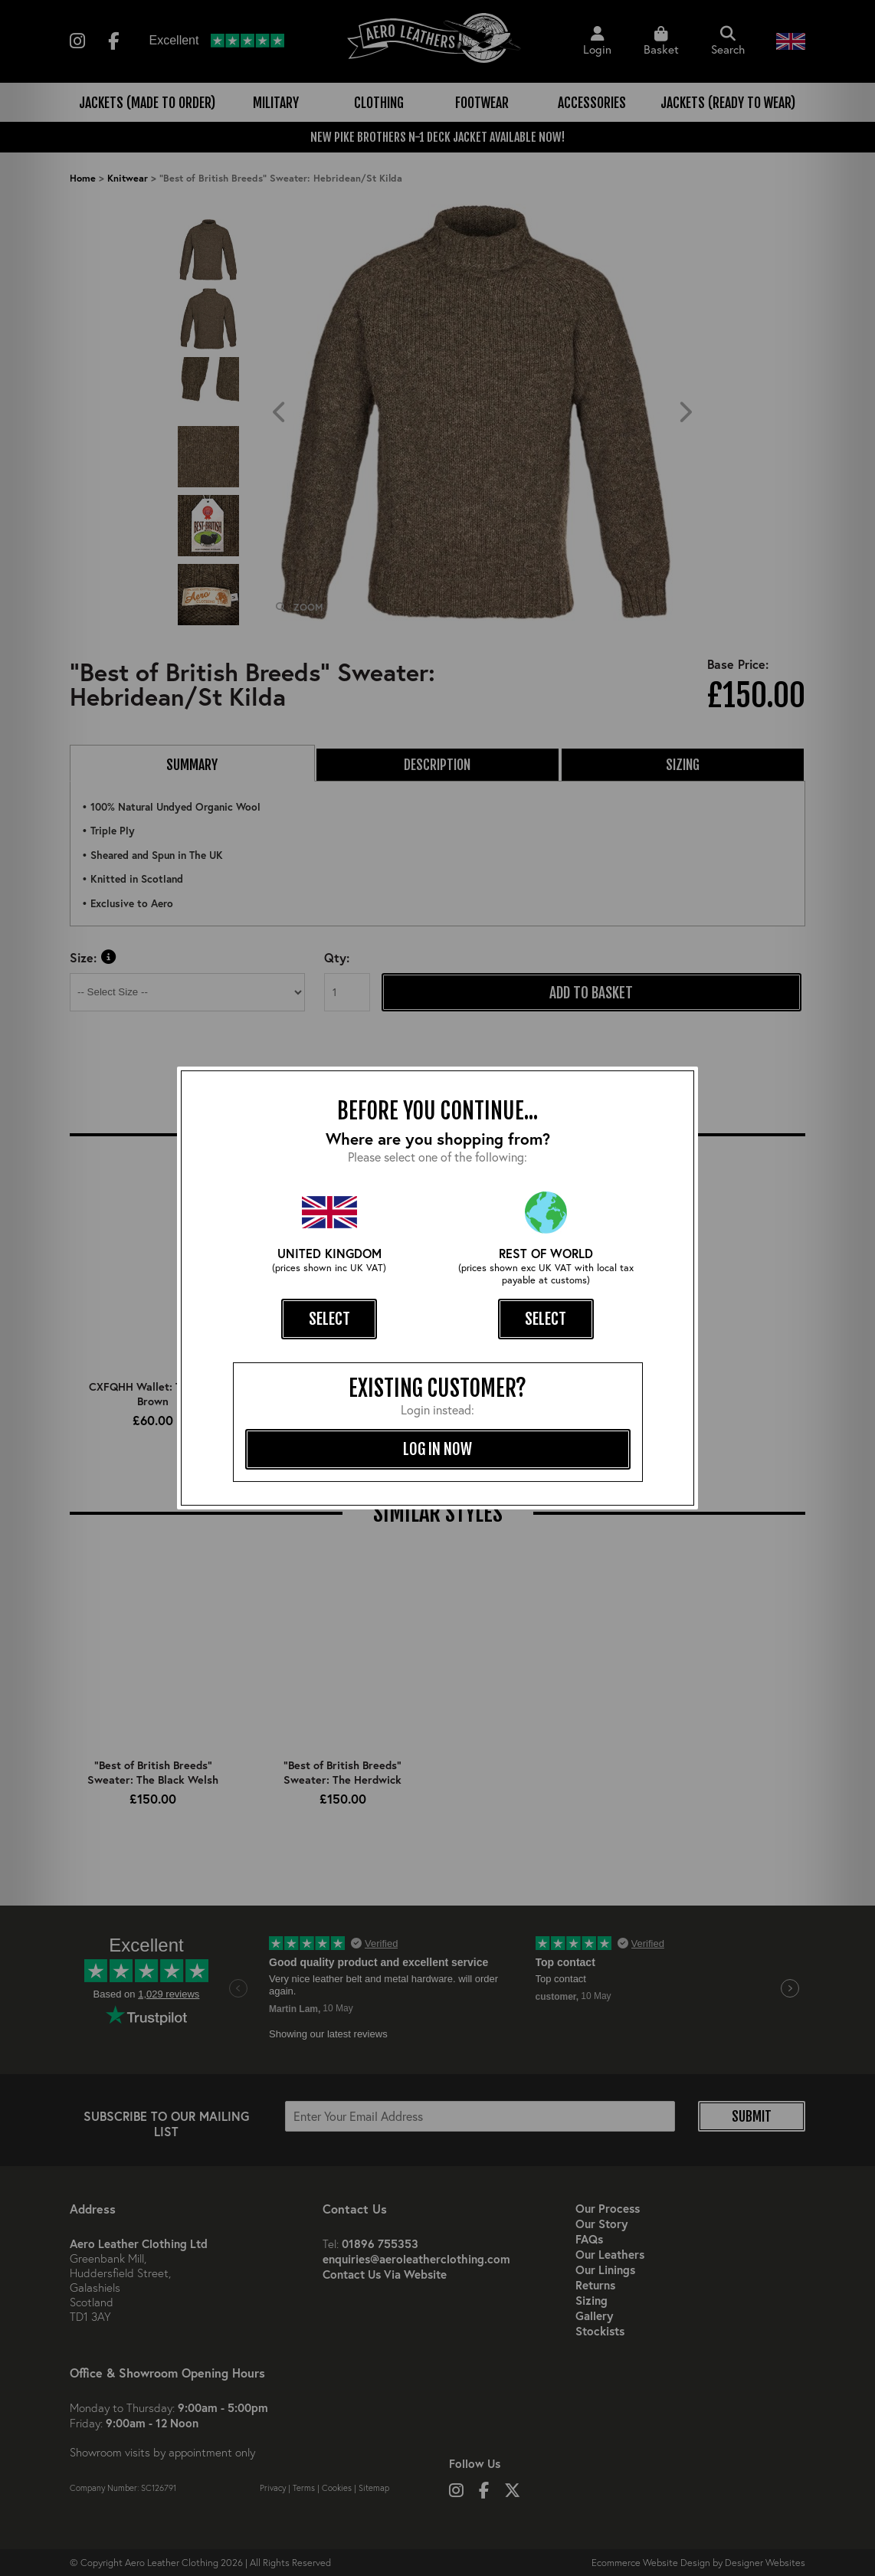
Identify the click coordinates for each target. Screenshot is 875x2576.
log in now (437, 1449)
